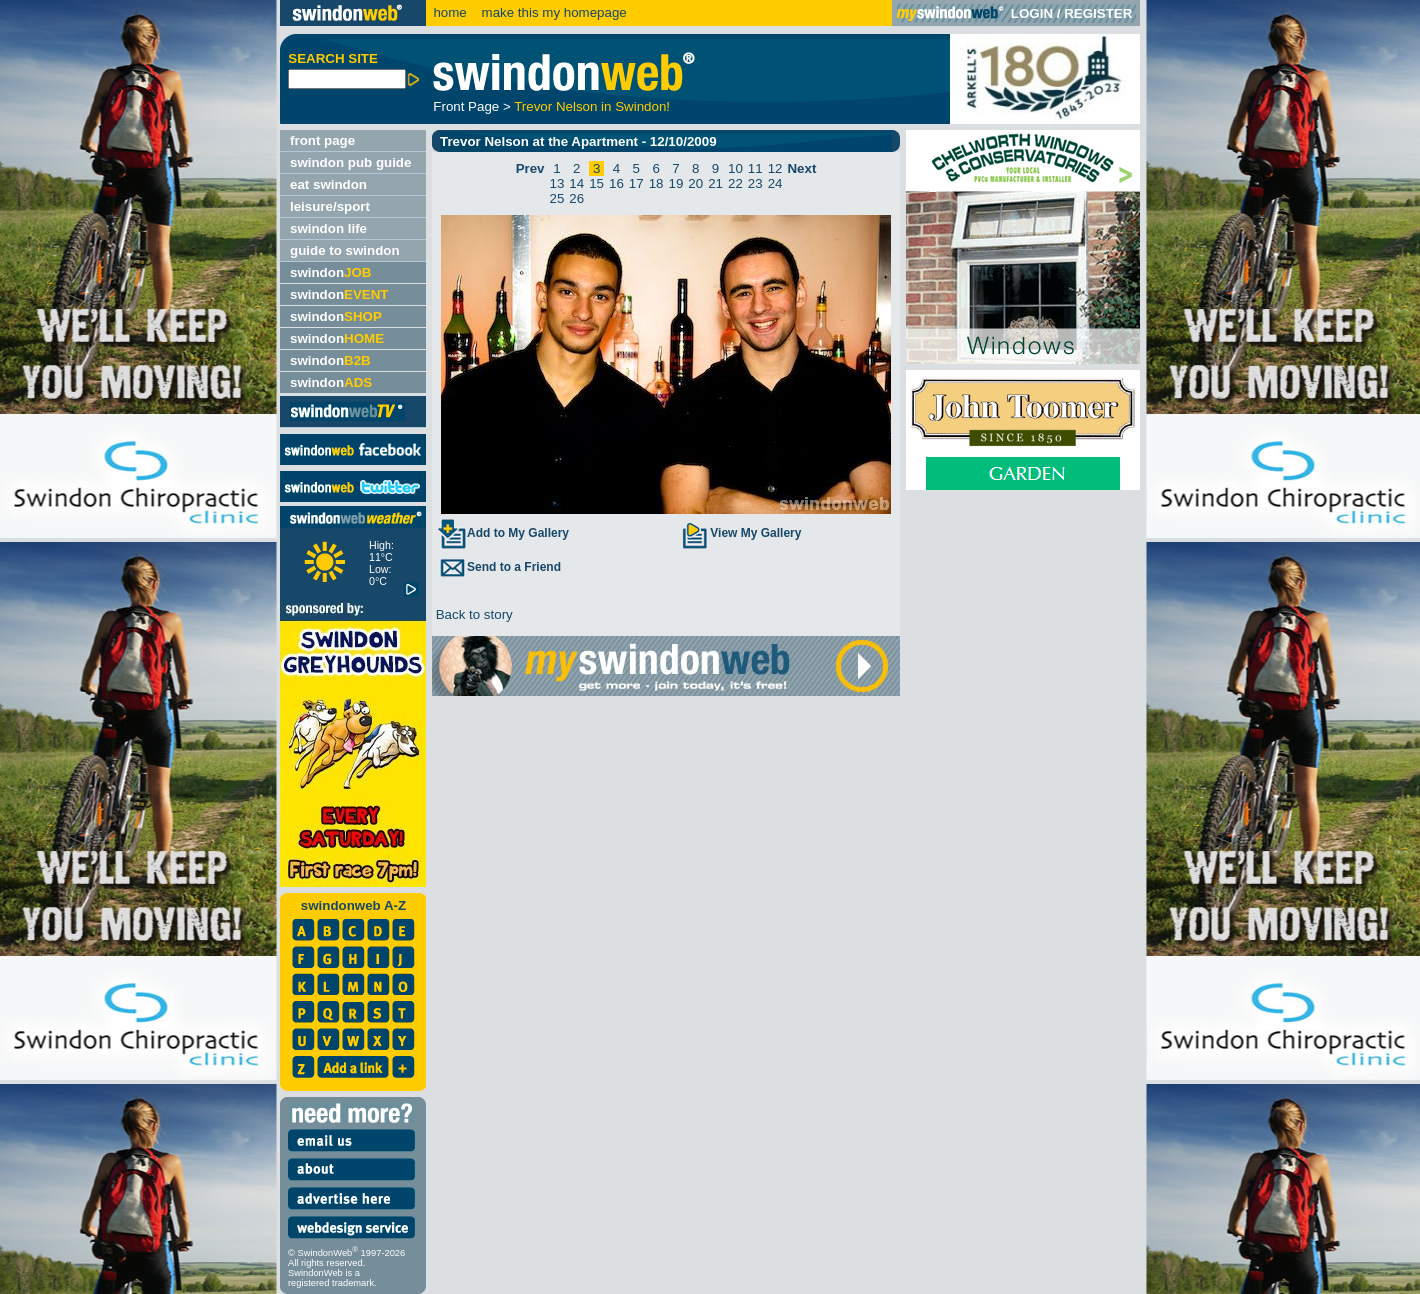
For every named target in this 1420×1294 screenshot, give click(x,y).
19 (676, 183)
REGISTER (1098, 13)
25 (557, 198)
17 (636, 183)
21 (715, 183)
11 (755, 168)
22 (735, 183)
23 (755, 183)
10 (735, 168)
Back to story (472, 614)
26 (576, 198)
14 (576, 183)
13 (557, 183)
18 (656, 183)
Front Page (466, 106)
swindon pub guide (350, 162)
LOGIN (1032, 13)
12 (775, 168)
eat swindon (328, 184)
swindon (330, 272)
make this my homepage (552, 12)
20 (695, 183)
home (449, 12)
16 (616, 183)
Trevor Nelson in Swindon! (592, 106)
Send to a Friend (499, 567)
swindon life (328, 228)
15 (596, 183)
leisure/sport (330, 206)
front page (322, 140)
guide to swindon (345, 250)
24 (775, 183)
